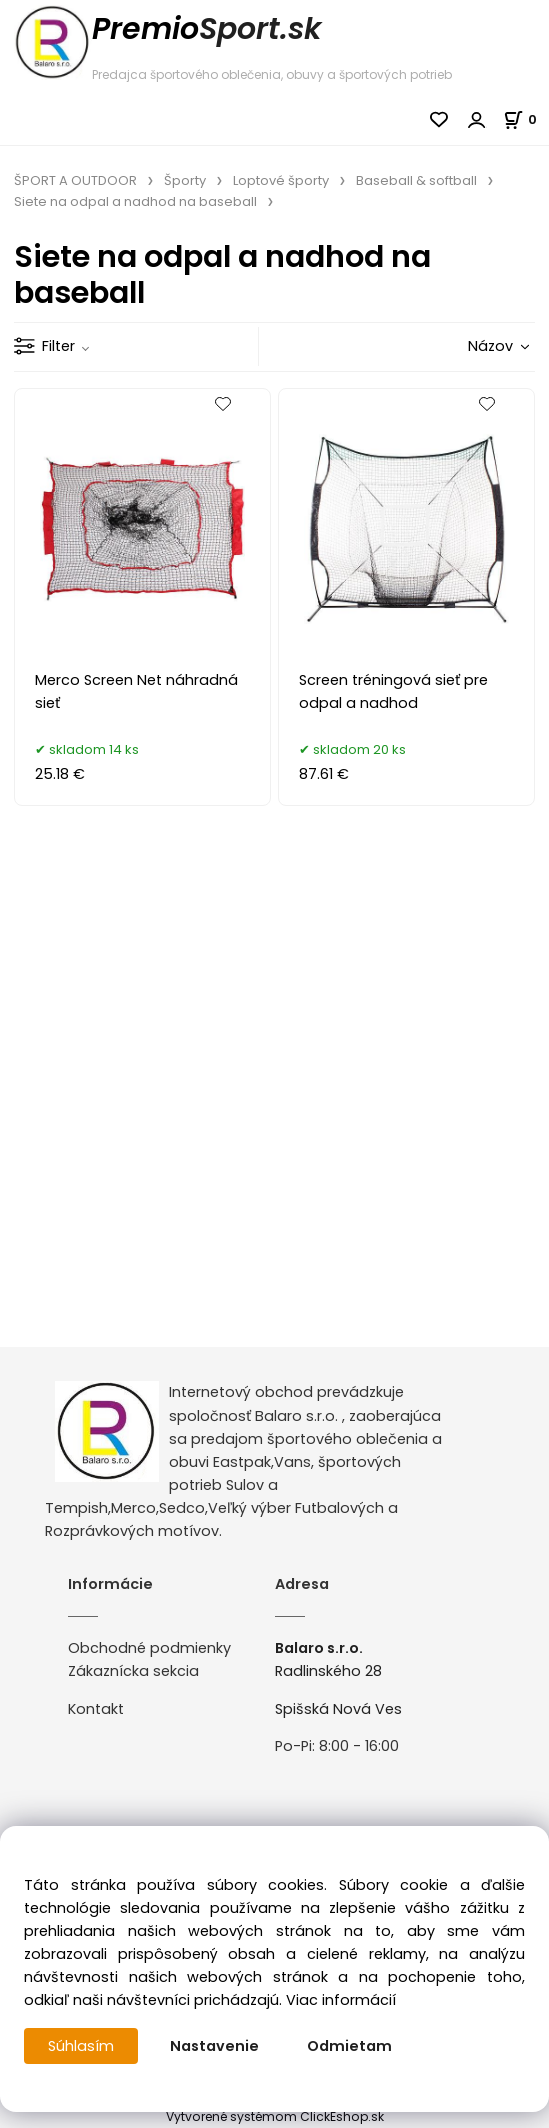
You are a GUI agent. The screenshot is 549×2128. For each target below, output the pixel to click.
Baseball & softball (416, 180)
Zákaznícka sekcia (133, 1671)
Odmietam (349, 2046)
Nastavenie (214, 2046)
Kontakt (96, 1709)
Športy (185, 180)
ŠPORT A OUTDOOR (75, 180)
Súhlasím (81, 2046)
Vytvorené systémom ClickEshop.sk (275, 2116)
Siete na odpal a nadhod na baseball (135, 201)
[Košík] (526, 119)
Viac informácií (341, 2000)
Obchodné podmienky (149, 1648)
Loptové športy (281, 180)
